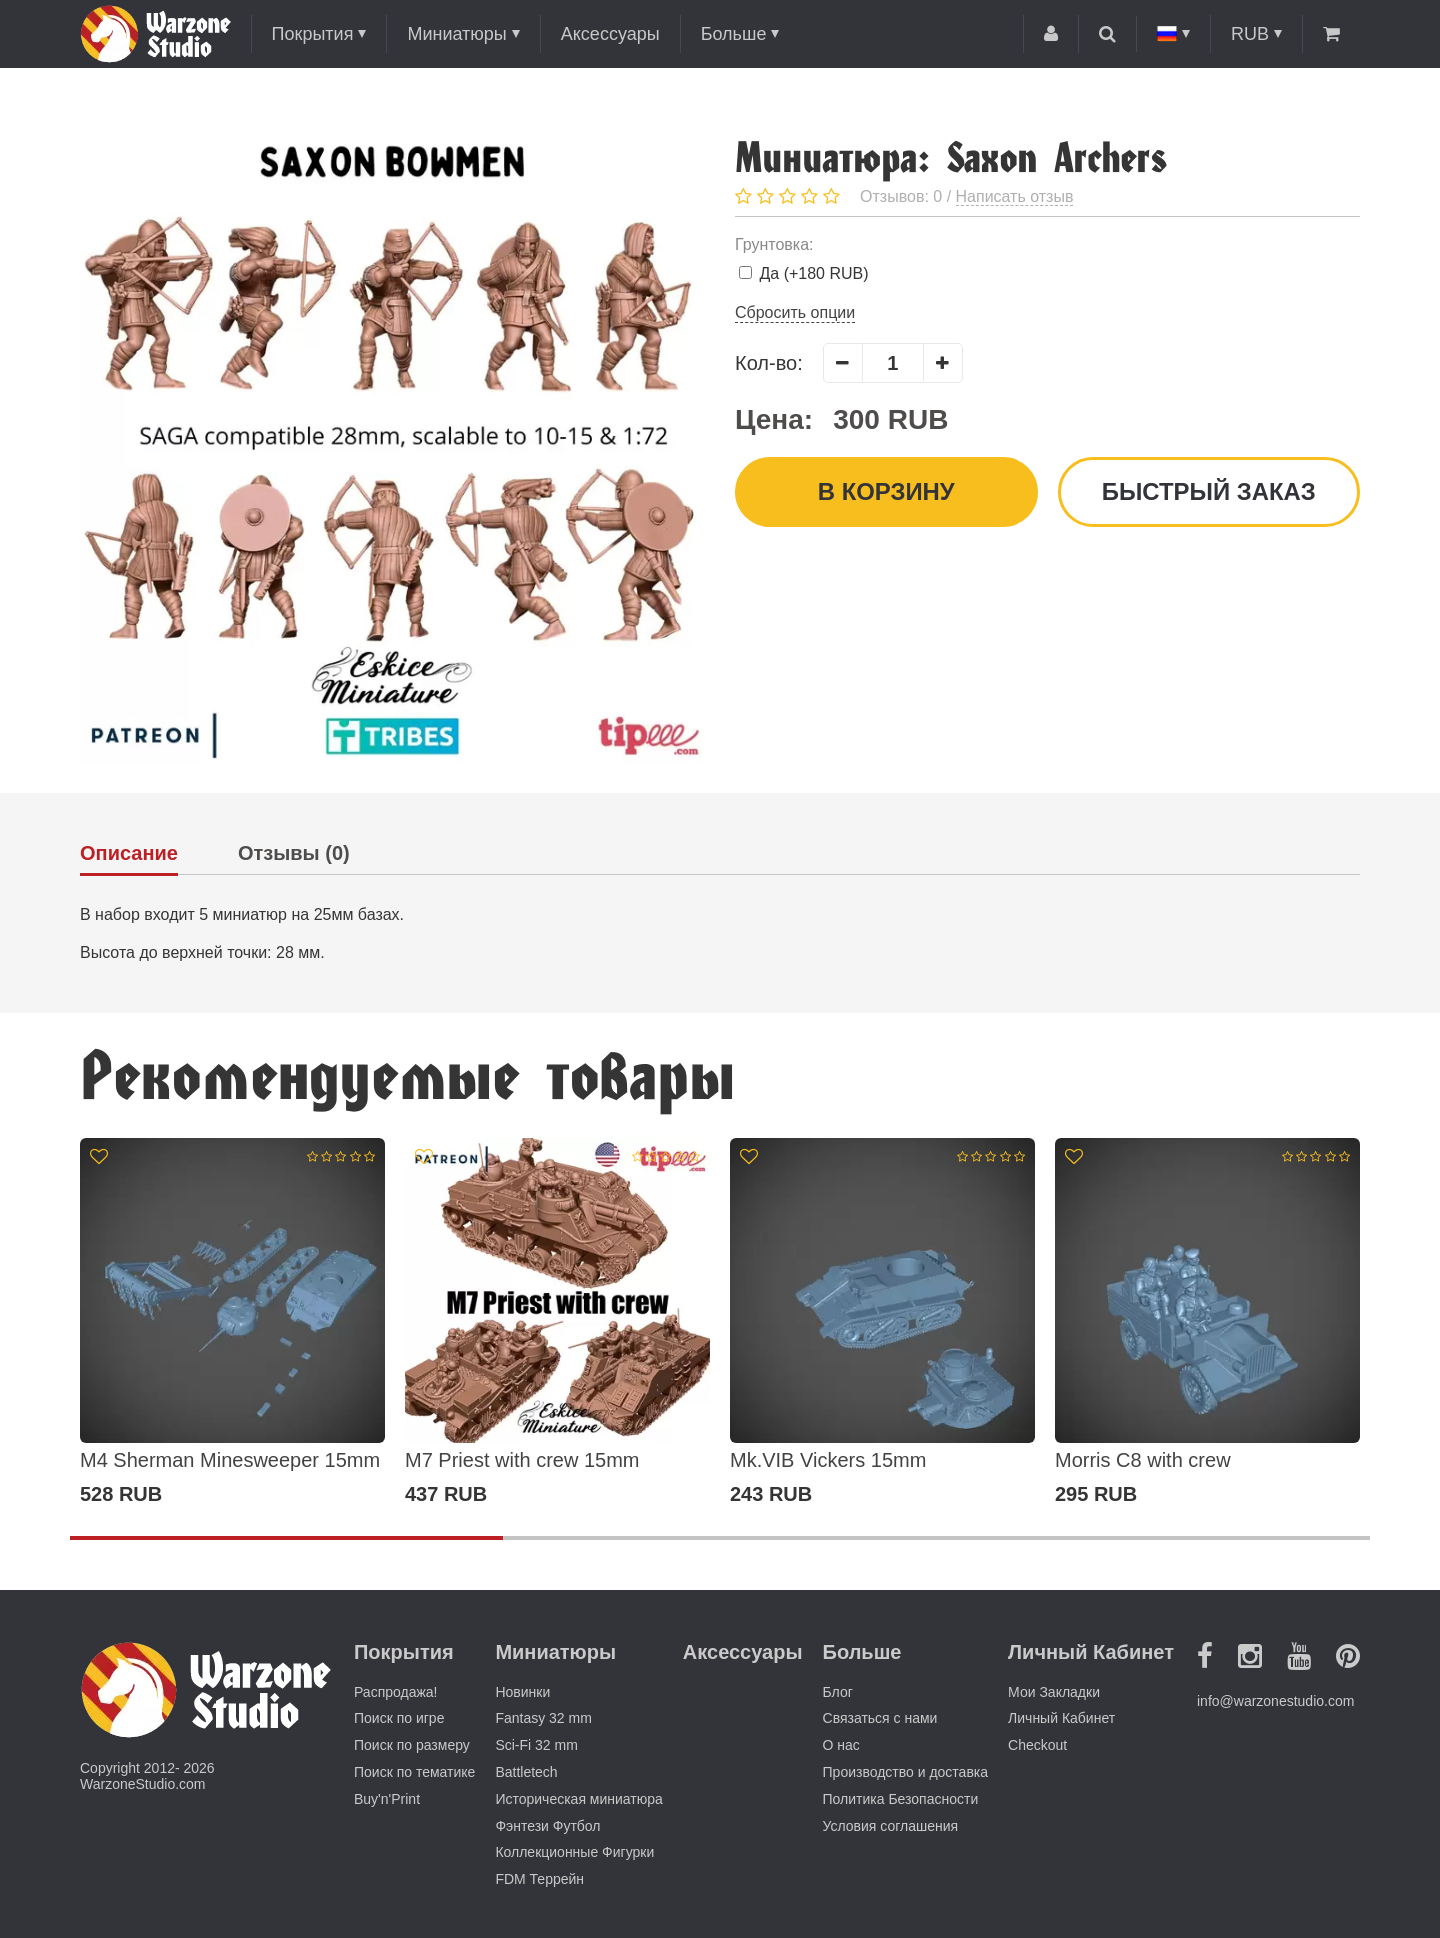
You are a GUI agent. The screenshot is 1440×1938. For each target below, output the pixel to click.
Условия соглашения (891, 1826)
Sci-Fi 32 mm (536, 1745)
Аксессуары (610, 34)
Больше (734, 34)
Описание (129, 853)
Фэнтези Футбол (547, 1826)
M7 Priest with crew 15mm (522, 1460)
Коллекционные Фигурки (574, 1852)
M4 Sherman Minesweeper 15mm (230, 1460)
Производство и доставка (906, 1772)
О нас (841, 1745)
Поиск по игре (399, 1718)
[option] (232, 1322)
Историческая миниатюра (578, 1799)
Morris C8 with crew (1143, 1460)
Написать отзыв (1015, 196)
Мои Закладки (1054, 1692)
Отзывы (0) (294, 853)
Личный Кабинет (1061, 1718)
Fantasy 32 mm (543, 1718)
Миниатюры (456, 34)
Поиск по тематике (414, 1772)
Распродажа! (396, 1692)
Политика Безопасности (901, 1799)
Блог (838, 1692)
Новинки (522, 1692)
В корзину (886, 491)
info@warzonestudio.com (1275, 1701)
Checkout (1037, 1745)
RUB (1250, 34)
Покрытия (313, 34)
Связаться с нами (880, 1718)
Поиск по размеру (412, 1745)
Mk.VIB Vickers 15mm (828, 1460)
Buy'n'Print (387, 1799)
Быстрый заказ (1208, 491)
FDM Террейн (539, 1879)
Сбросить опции (795, 312)
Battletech (526, 1772)
